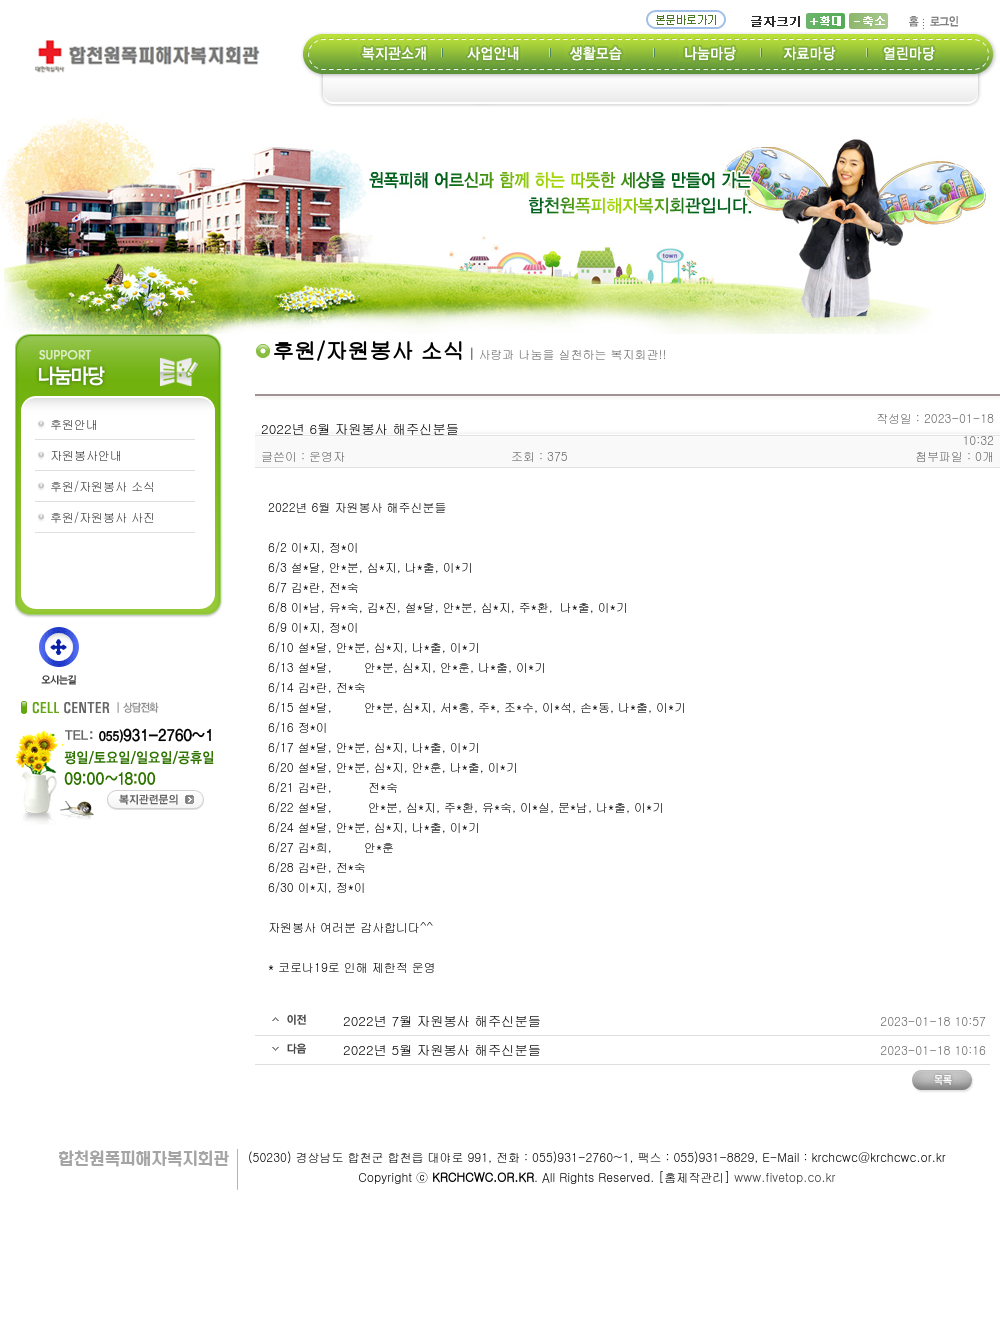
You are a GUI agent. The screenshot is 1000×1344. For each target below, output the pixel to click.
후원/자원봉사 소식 (102, 485)
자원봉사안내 (86, 454)
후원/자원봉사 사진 (102, 516)
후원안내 (74, 423)
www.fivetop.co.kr (784, 1176)
